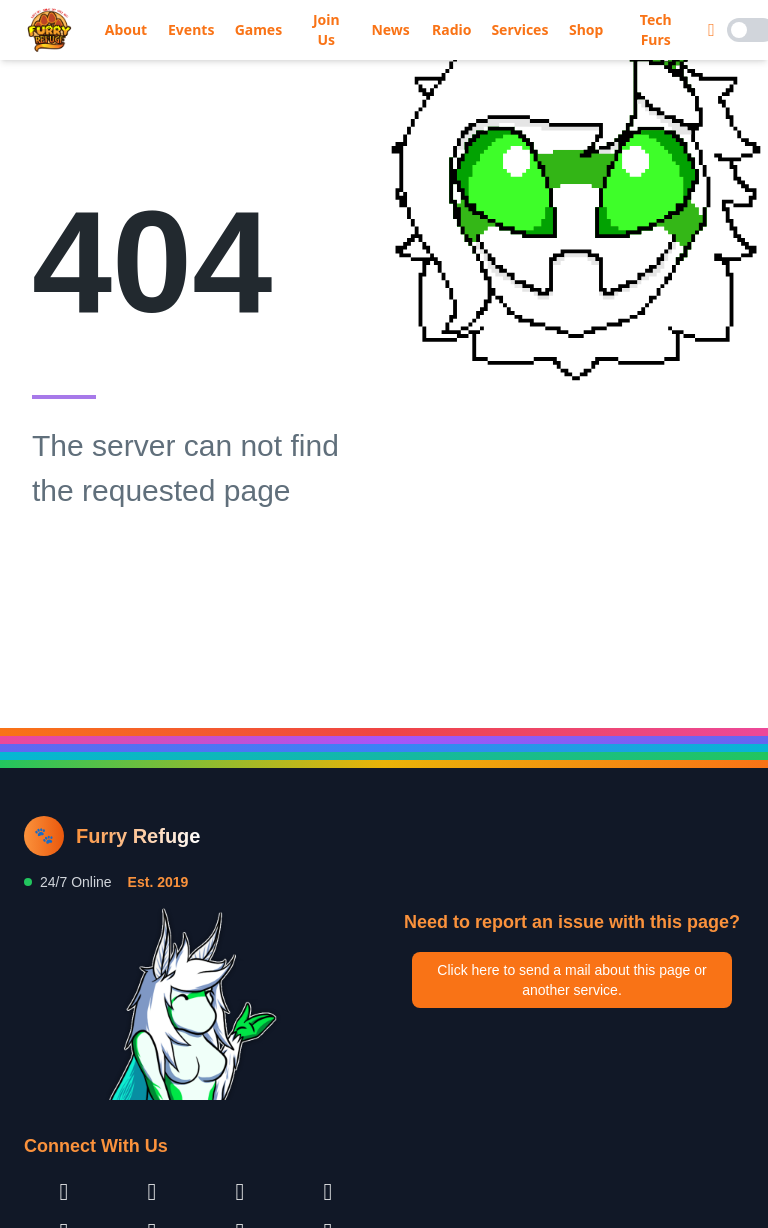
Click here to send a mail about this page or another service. (571, 980)
